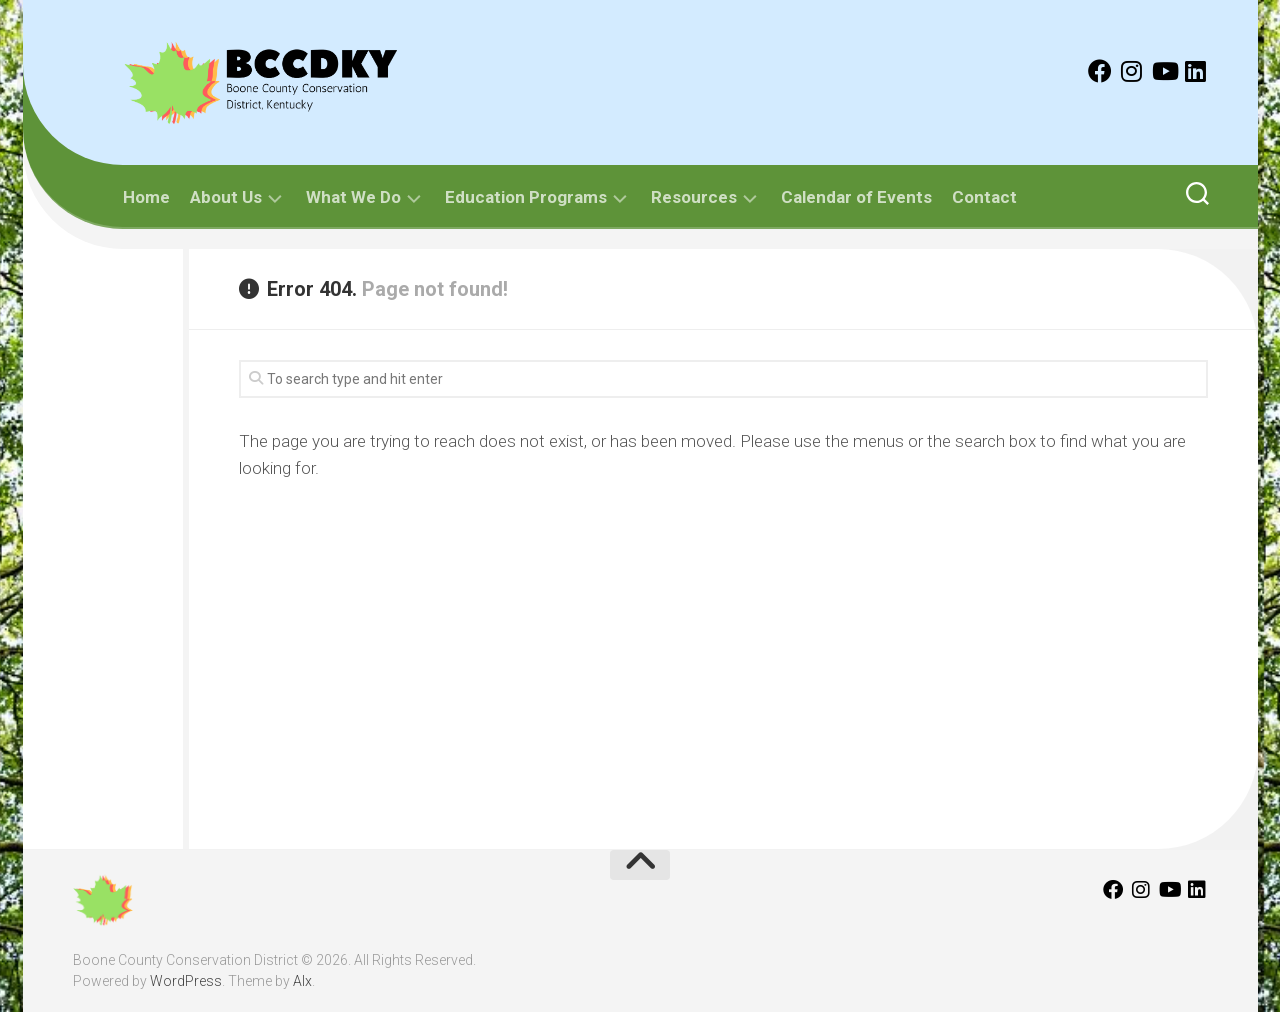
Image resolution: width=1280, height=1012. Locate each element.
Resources (694, 197)
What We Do (353, 197)
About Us (226, 197)
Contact (984, 197)
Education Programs (526, 197)
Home (146, 197)
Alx (302, 981)
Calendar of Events (856, 197)
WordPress (186, 981)
